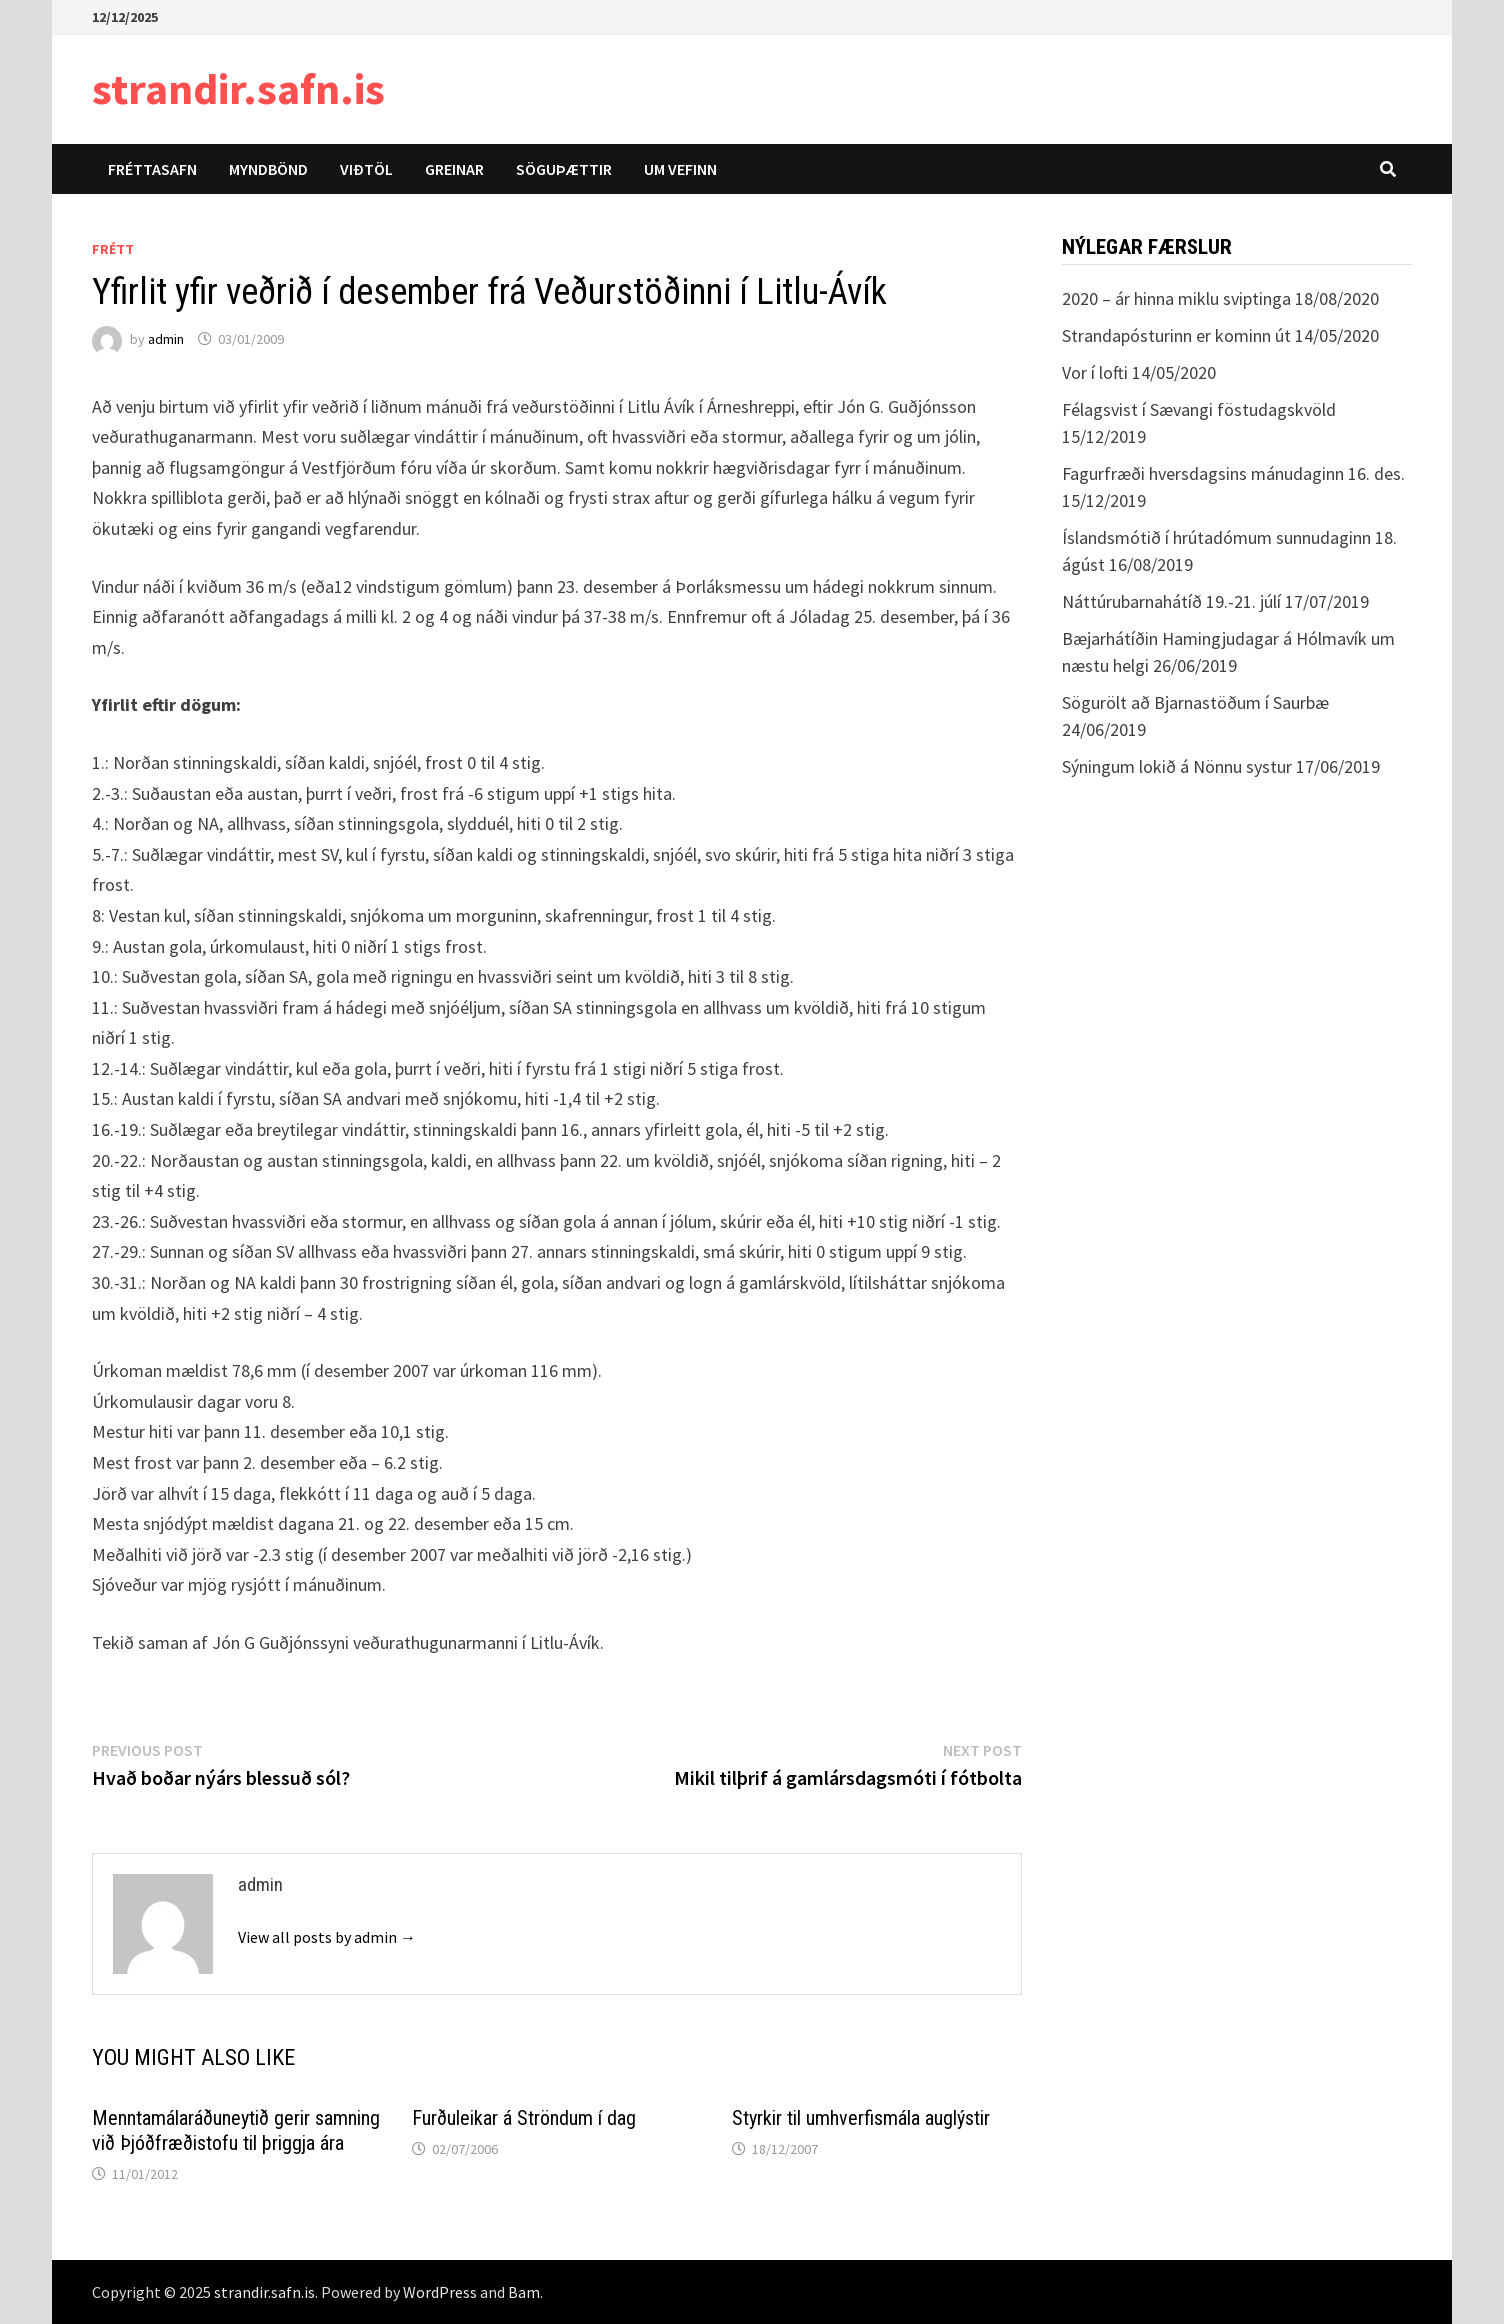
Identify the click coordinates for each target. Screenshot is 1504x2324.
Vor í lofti (1095, 372)
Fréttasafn (152, 169)
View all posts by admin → (327, 1937)
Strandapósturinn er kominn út (1176, 335)
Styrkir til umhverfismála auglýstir (861, 2118)
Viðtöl (366, 169)
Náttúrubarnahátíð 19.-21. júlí (1171, 601)
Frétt (113, 249)
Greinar (454, 169)
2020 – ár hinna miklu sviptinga (1176, 298)
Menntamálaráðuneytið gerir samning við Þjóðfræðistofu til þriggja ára (236, 2130)
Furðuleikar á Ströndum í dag (524, 2118)
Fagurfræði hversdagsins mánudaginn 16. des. (1233, 473)
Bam (524, 2292)
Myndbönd (268, 169)
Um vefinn (680, 169)
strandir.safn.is (238, 88)
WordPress (440, 2292)
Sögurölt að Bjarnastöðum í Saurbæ (1195, 702)
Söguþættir (564, 169)
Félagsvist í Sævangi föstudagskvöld (1199, 409)
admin (166, 339)
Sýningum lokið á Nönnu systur (1177, 766)
